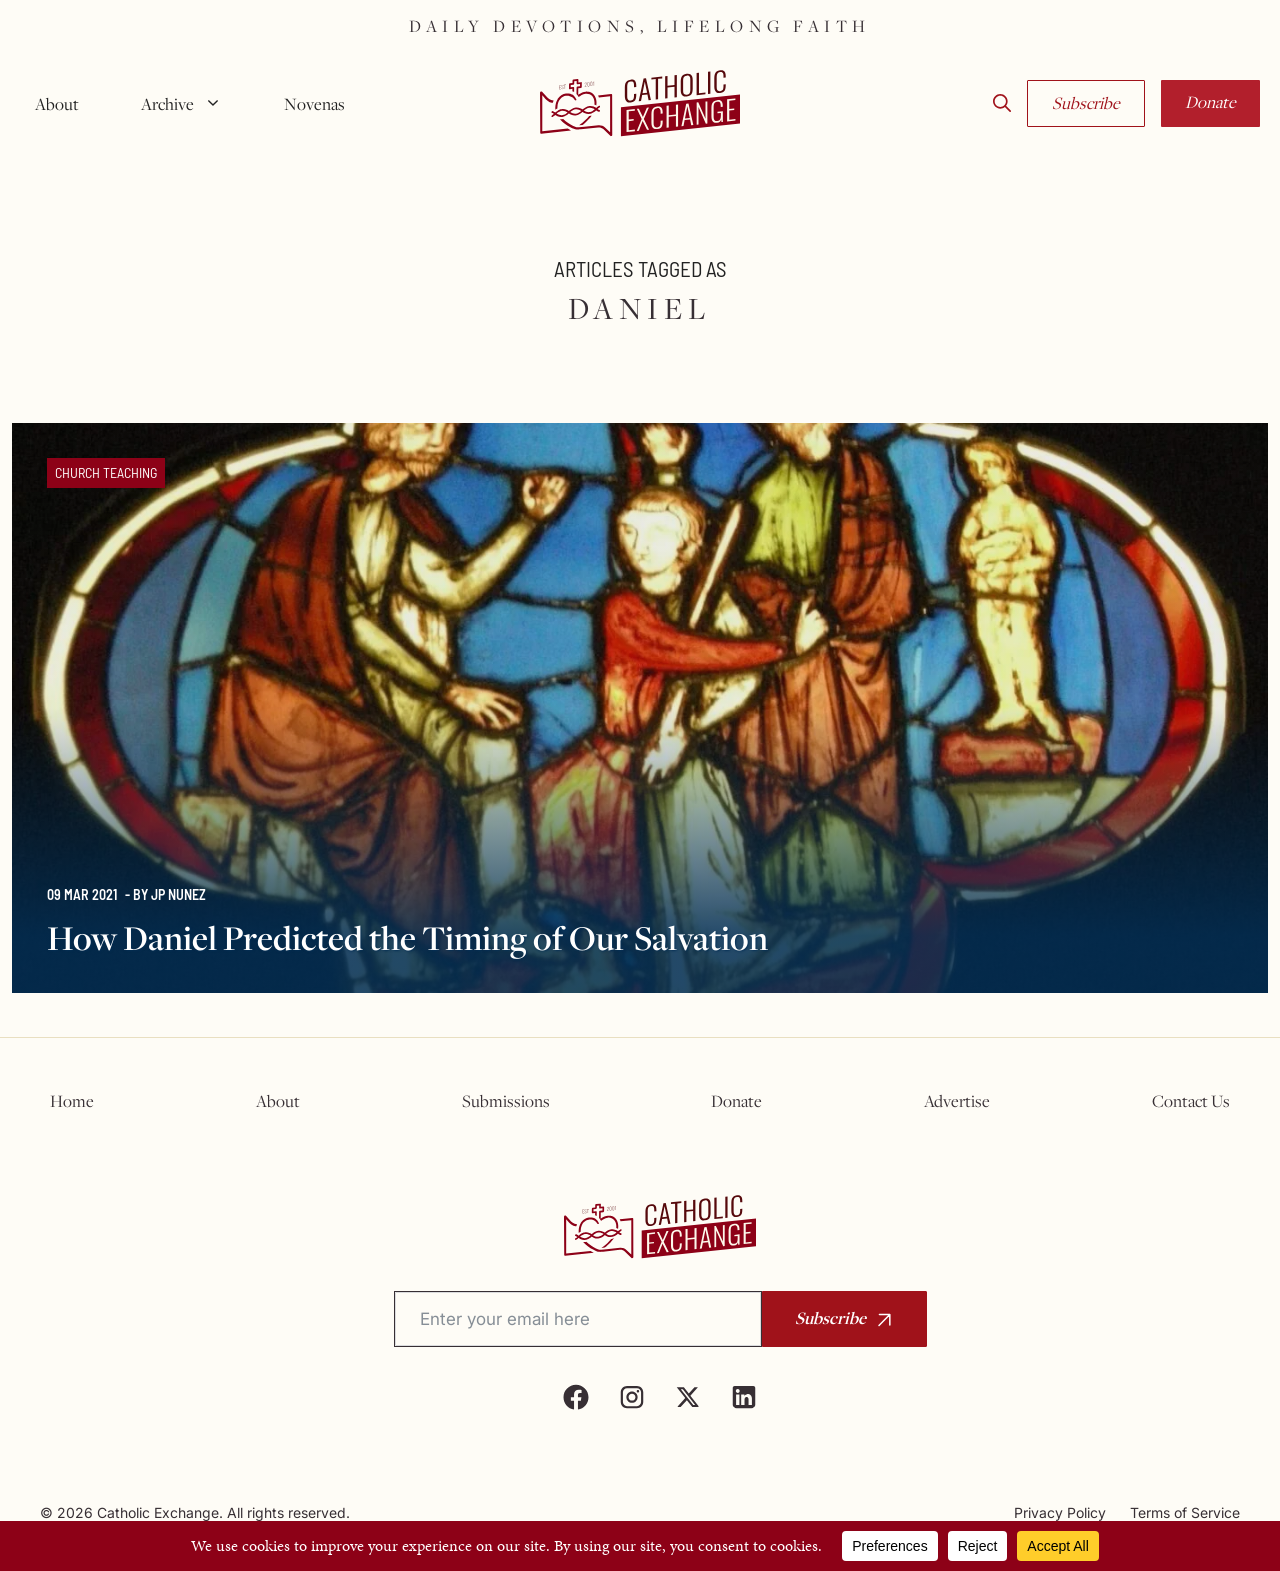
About (57, 104)
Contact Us (1191, 1101)
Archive (189, 104)
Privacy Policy (1060, 1512)
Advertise (957, 1101)
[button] (1002, 104)
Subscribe (1086, 103)
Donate (1210, 102)
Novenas (314, 104)
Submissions (506, 1101)
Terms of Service (1185, 1512)
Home (72, 1101)
